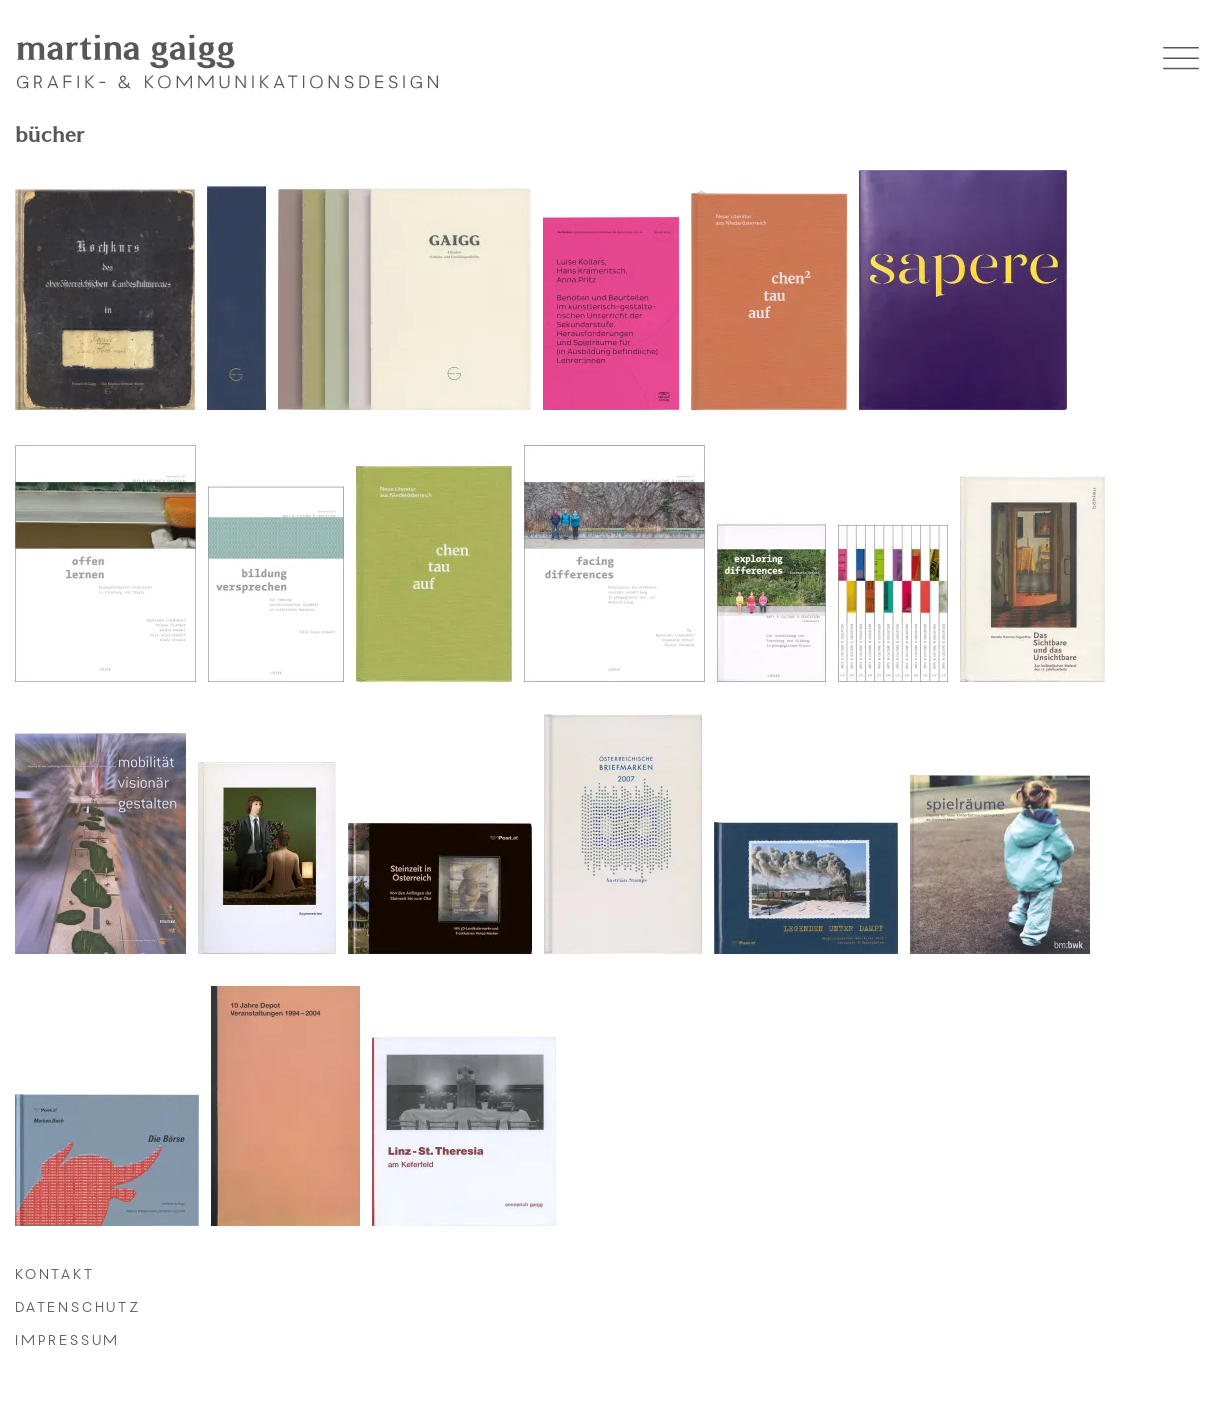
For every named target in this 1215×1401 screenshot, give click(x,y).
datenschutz (78, 1308)
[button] (1181, 61)
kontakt (55, 1275)
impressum (67, 1341)
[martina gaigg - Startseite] (227, 61)
